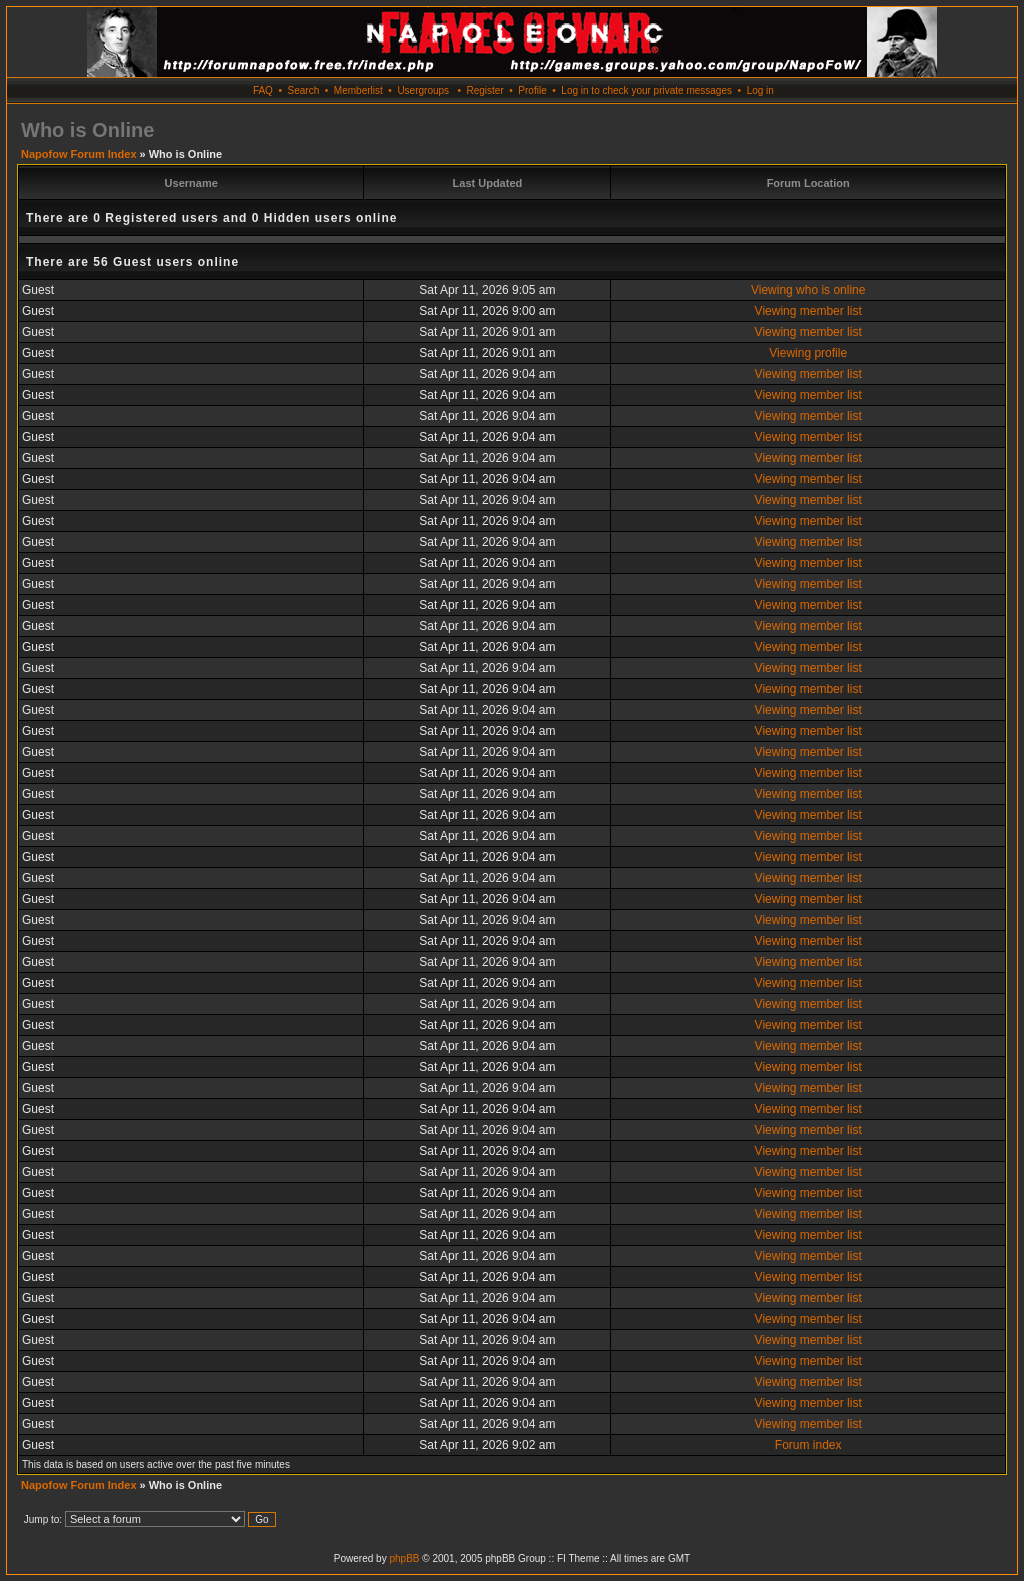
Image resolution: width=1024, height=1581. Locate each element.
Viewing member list (808, 311)
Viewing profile (808, 353)
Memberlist (358, 90)
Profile (532, 90)
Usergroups (423, 90)
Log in (760, 90)
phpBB (404, 1558)
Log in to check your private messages (646, 90)
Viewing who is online (808, 290)
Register (484, 90)
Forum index (808, 1445)
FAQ (263, 90)
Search (304, 90)
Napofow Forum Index (79, 154)
